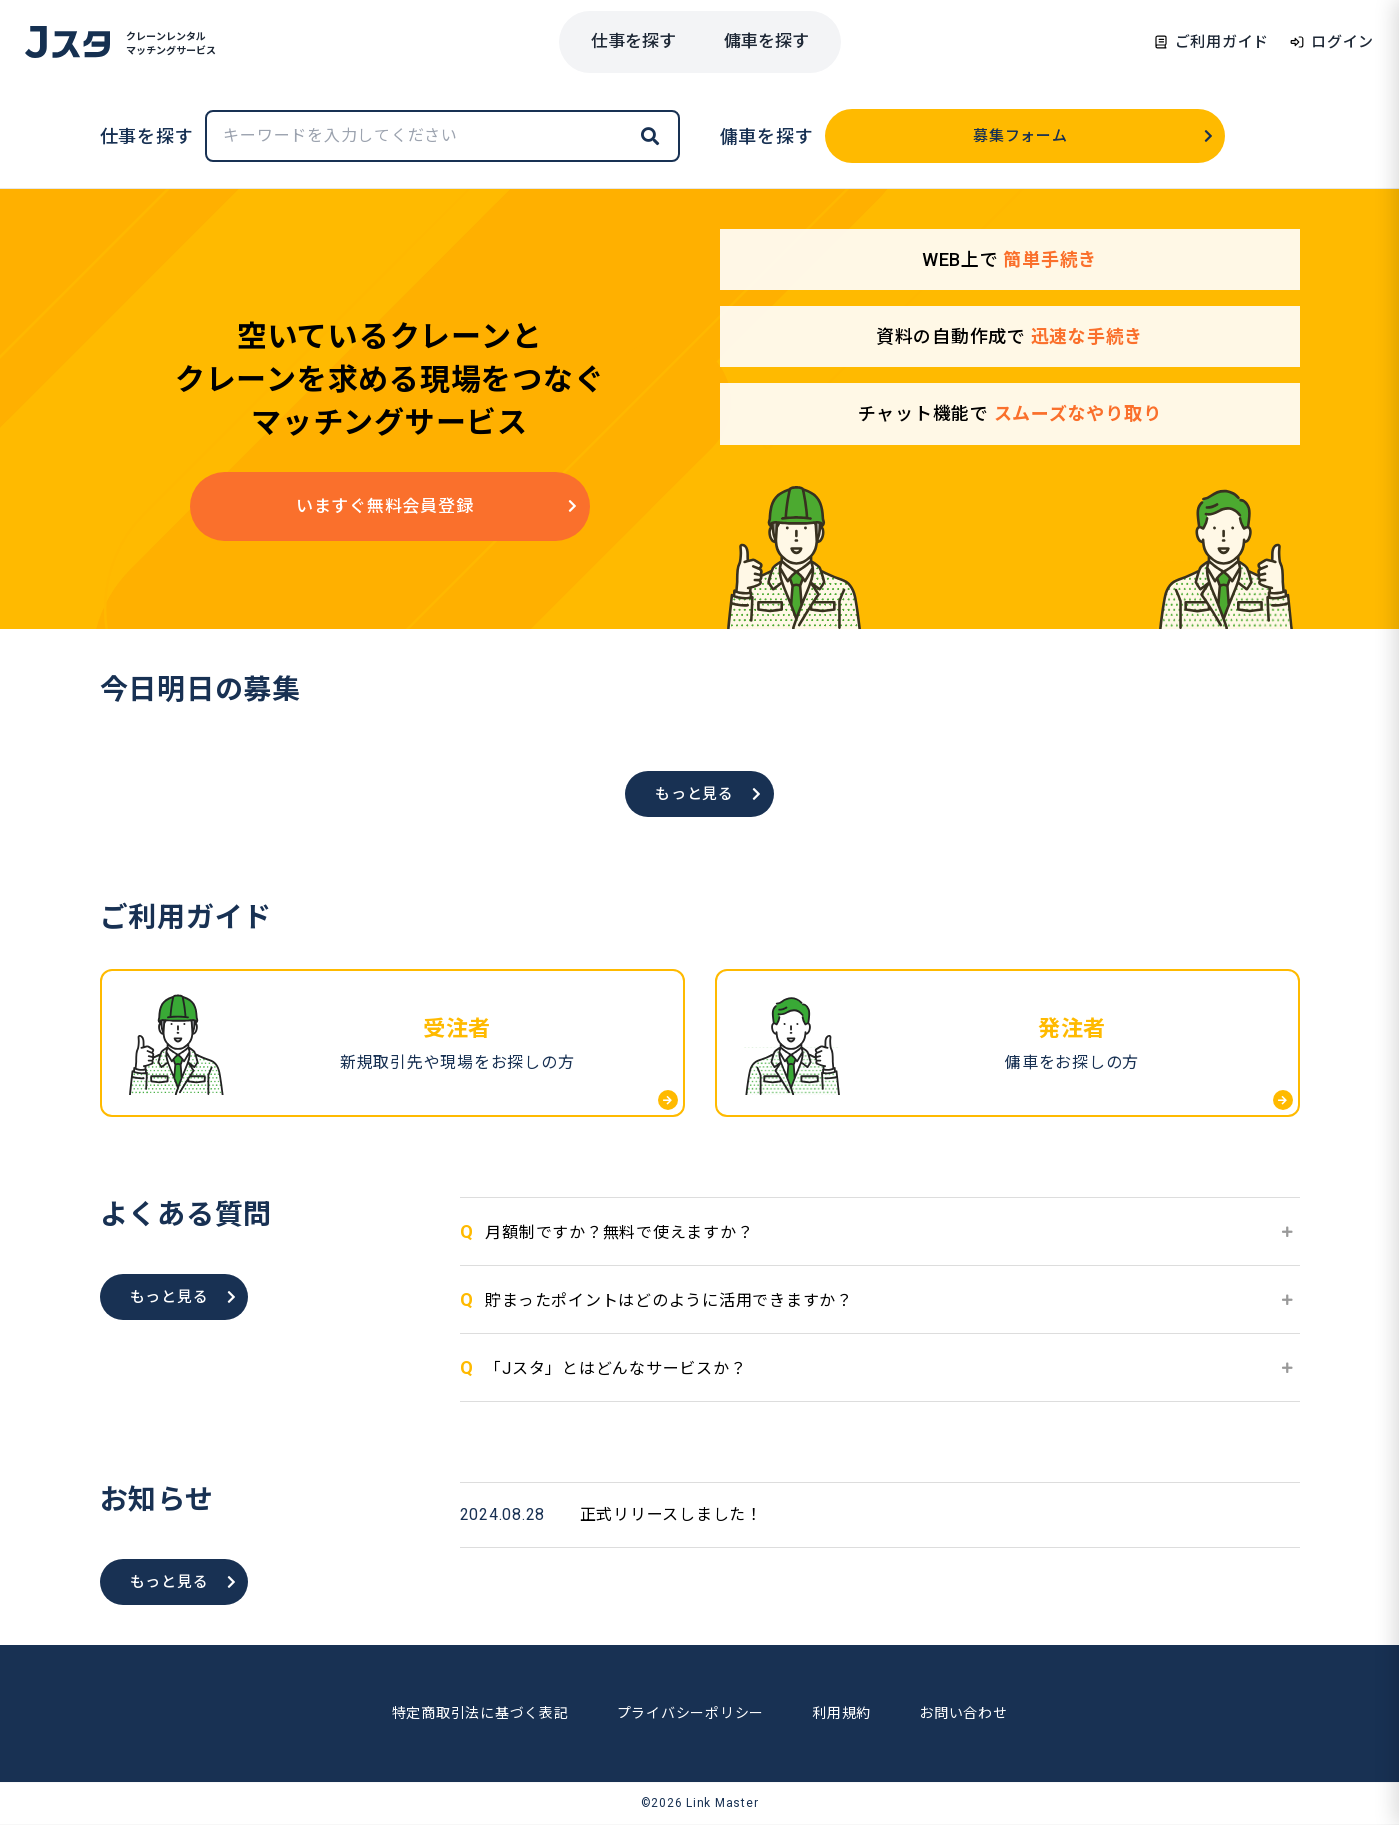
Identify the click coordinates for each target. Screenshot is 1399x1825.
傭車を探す (766, 41)
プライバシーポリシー (691, 1713)
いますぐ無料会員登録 (437, 506)
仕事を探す (633, 41)
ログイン (1331, 42)
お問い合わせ (963, 1713)
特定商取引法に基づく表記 (480, 1713)
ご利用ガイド (1211, 42)
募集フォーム (1093, 136)
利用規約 (841, 1713)
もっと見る (708, 794)
